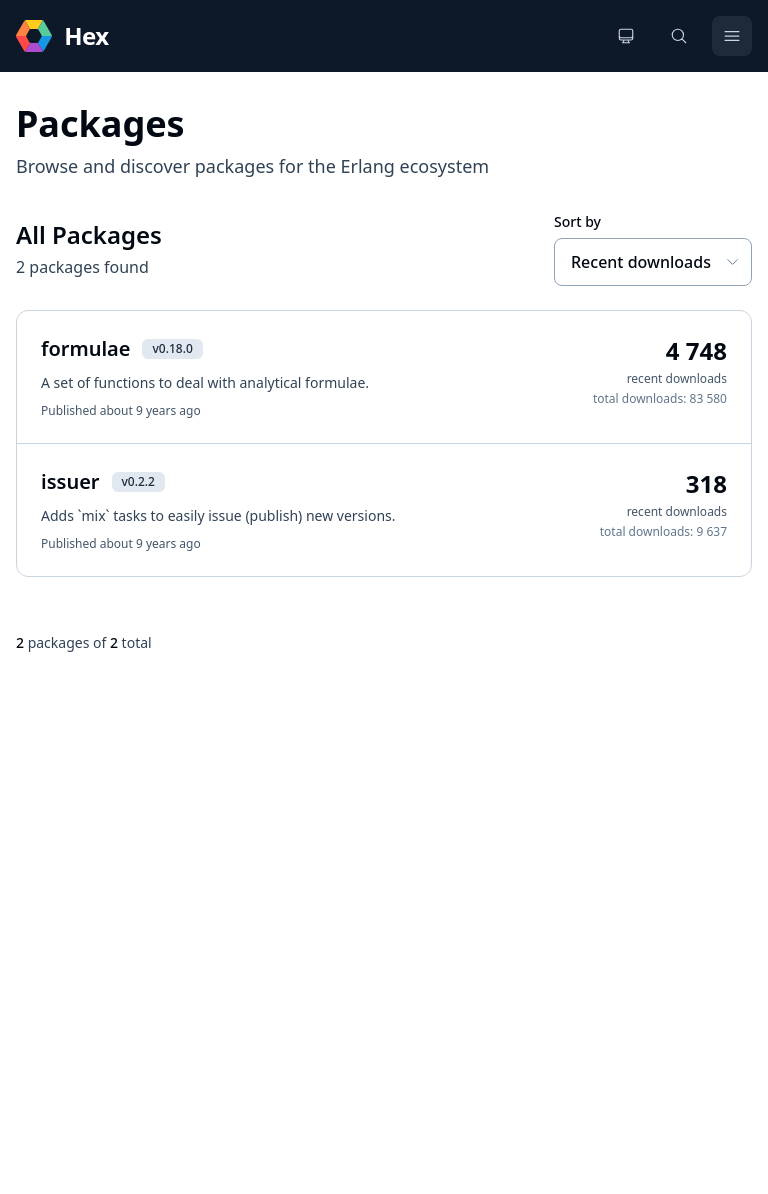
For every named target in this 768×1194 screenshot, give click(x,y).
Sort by (577, 221)
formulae (85, 348)
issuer (70, 481)
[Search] (679, 36)
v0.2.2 (138, 481)
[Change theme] (626, 36)
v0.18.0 (172, 348)
